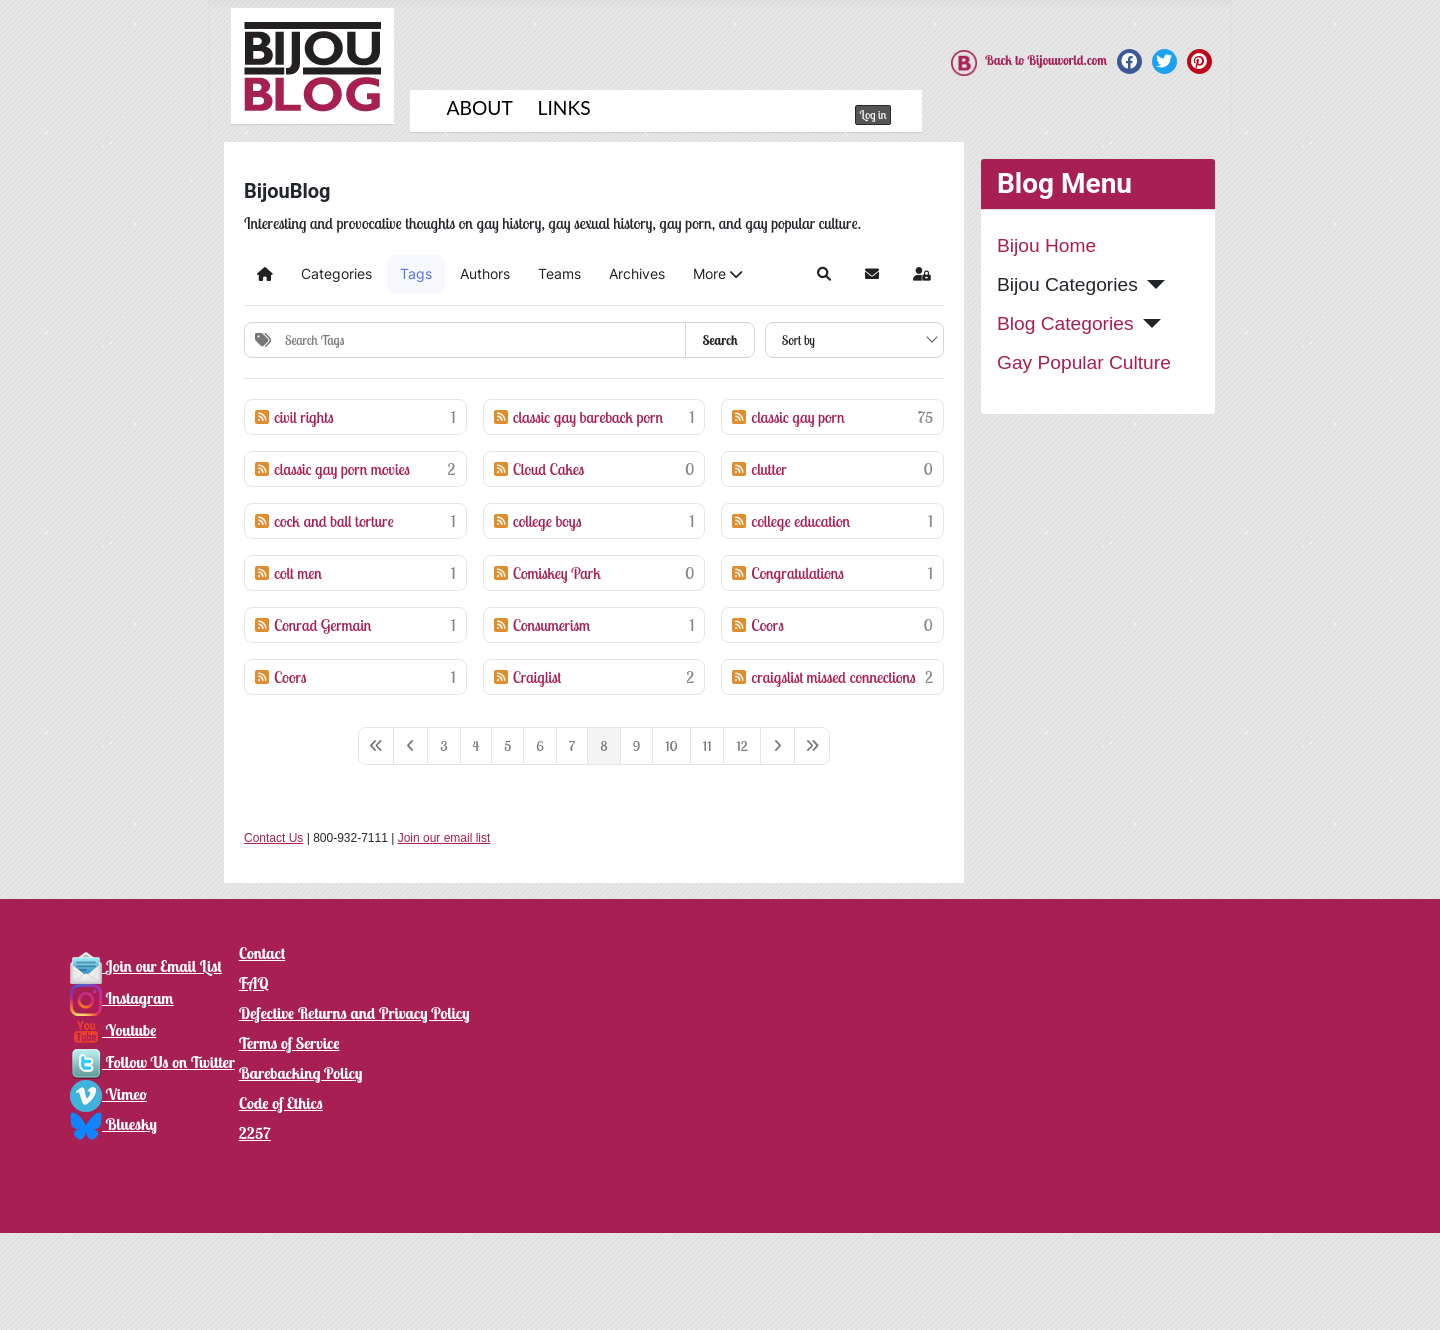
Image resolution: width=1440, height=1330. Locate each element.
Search (719, 340)
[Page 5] (507, 746)
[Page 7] (572, 746)
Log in (873, 114)
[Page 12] (741, 746)
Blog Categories (1065, 323)
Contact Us (273, 838)
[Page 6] (540, 746)
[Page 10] (671, 746)
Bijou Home (1046, 245)
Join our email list (444, 838)
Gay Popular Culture (1084, 362)
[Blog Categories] (1148, 323)
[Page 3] (443, 746)
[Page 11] (707, 746)
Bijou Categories (1067, 284)
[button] (717, 274)
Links (564, 107)
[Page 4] (476, 746)
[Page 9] (637, 746)
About (480, 107)
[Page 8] (603, 746)
